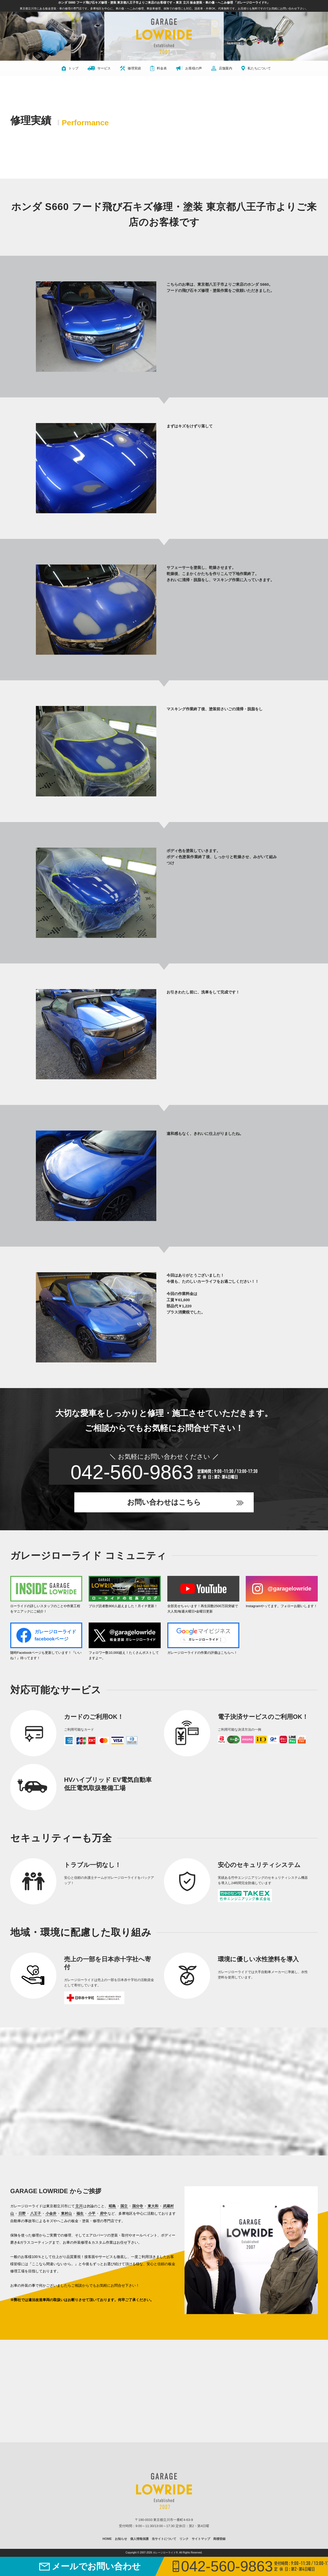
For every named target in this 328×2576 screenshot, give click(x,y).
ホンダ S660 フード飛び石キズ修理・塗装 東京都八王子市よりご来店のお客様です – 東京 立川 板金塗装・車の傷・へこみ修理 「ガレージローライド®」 (164, 2)
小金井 (51, 2213)
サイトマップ (201, 2539)
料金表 (158, 68)
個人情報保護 (139, 2539)
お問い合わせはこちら (164, 1502)
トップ (70, 68)
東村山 (66, 2213)
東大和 (153, 2206)
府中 (103, 2213)
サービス (99, 68)
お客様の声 (189, 68)
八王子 (35, 2213)
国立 (124, 2206)
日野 (22, 2213)
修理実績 (130, 68)
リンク (184, 2539)
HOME (107, 2539)
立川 (79, 2206)
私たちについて (256, 68)
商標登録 (219, 2539)
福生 (80, 2213)
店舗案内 (221, 68)
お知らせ (121, 2539)
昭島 (112, 2206)
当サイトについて (164, 2539)
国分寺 (137, 2206)
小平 (91, 2213)
